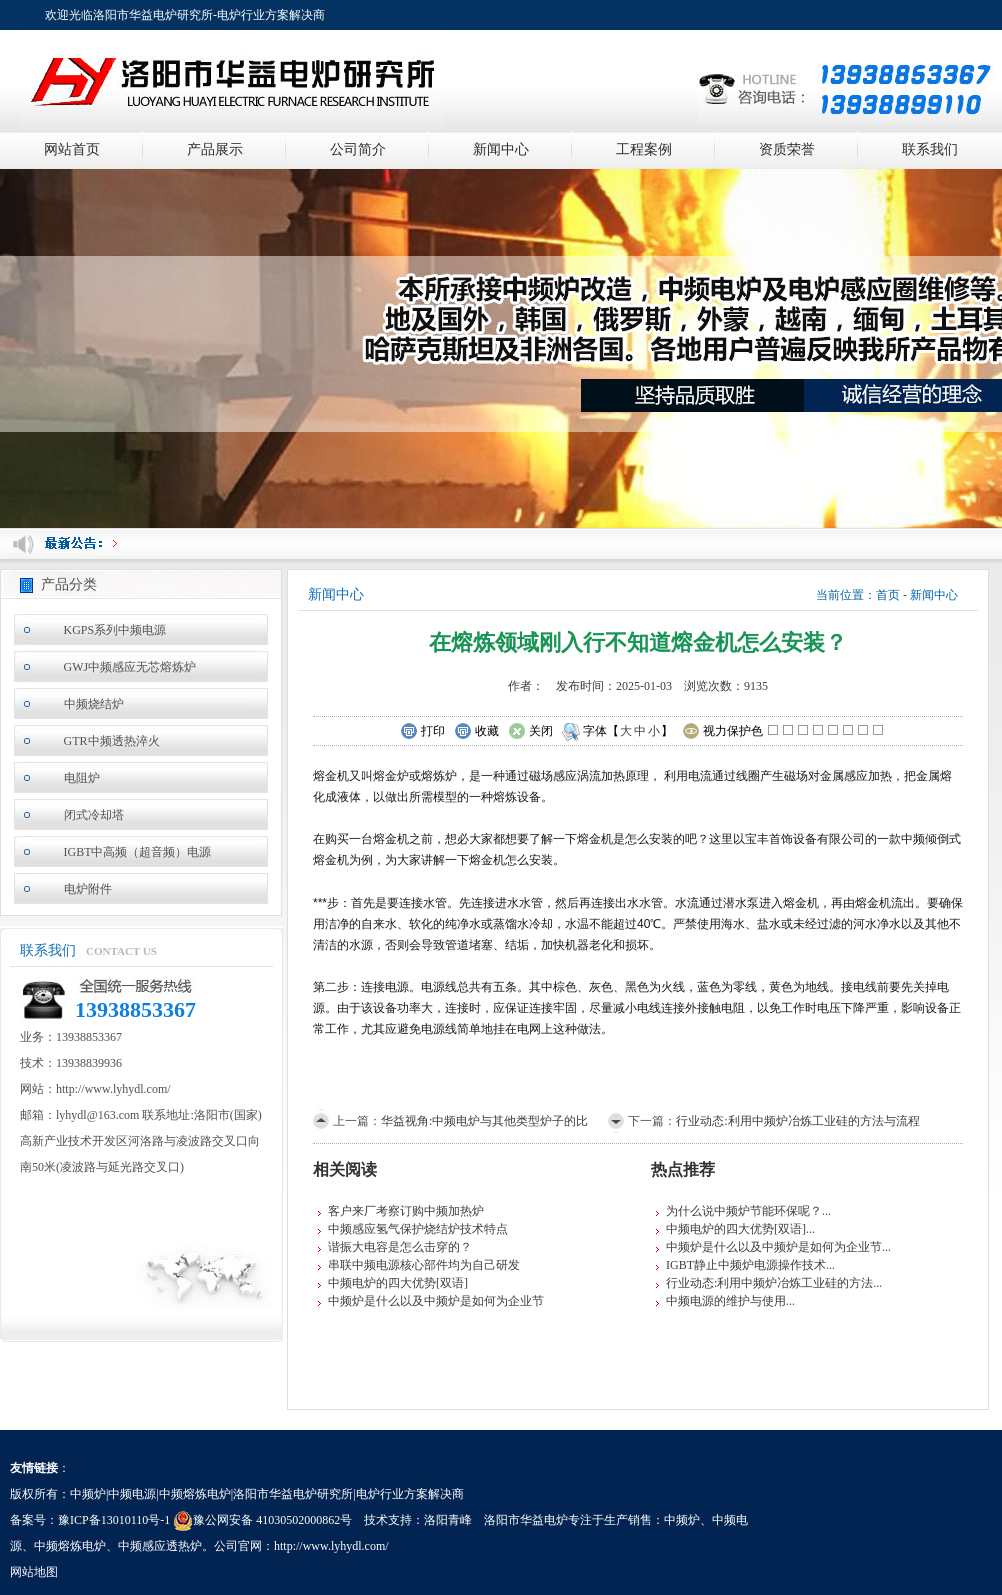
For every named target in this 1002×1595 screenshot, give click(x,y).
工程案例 (644, 149)
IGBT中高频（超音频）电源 (138, 852)
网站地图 (34, 1572)
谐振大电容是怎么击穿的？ (400, 1247)
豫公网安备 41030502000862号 (262, 1520)
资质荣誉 (787, 149)
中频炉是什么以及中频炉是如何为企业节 (436, 1301)
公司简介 (358, 149)
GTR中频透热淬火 (112, 741)
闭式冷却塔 (94, 815)
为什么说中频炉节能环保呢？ (744, 1211)
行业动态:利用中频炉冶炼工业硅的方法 (769, 1283)
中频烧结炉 (94, 704)
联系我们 (930, 149)
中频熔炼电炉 (70, 1546)
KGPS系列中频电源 (115, 630)
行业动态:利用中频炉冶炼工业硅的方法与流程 (797, 1121)
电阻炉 (82, 778)
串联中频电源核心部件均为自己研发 (424, 1265)
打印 (422, 732)
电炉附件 (88, 889)
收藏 (476, 732)
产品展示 (215, 149)
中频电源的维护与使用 (726, 1301)
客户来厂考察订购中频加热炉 (406, 1211)
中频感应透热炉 (160, 1546)
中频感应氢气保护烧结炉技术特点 (418, 1229)
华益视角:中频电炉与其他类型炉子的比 (484, 1121)
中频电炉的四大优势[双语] (398, 1283)
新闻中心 (501, 149)
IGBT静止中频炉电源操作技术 (746, 1265)
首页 (888, 595)
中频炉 (682, 1520)
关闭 (530, 732)
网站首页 (72, 149)
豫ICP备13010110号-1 (114, 1520)
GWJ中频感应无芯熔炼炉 (130, 667)
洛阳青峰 (448, 1520)
